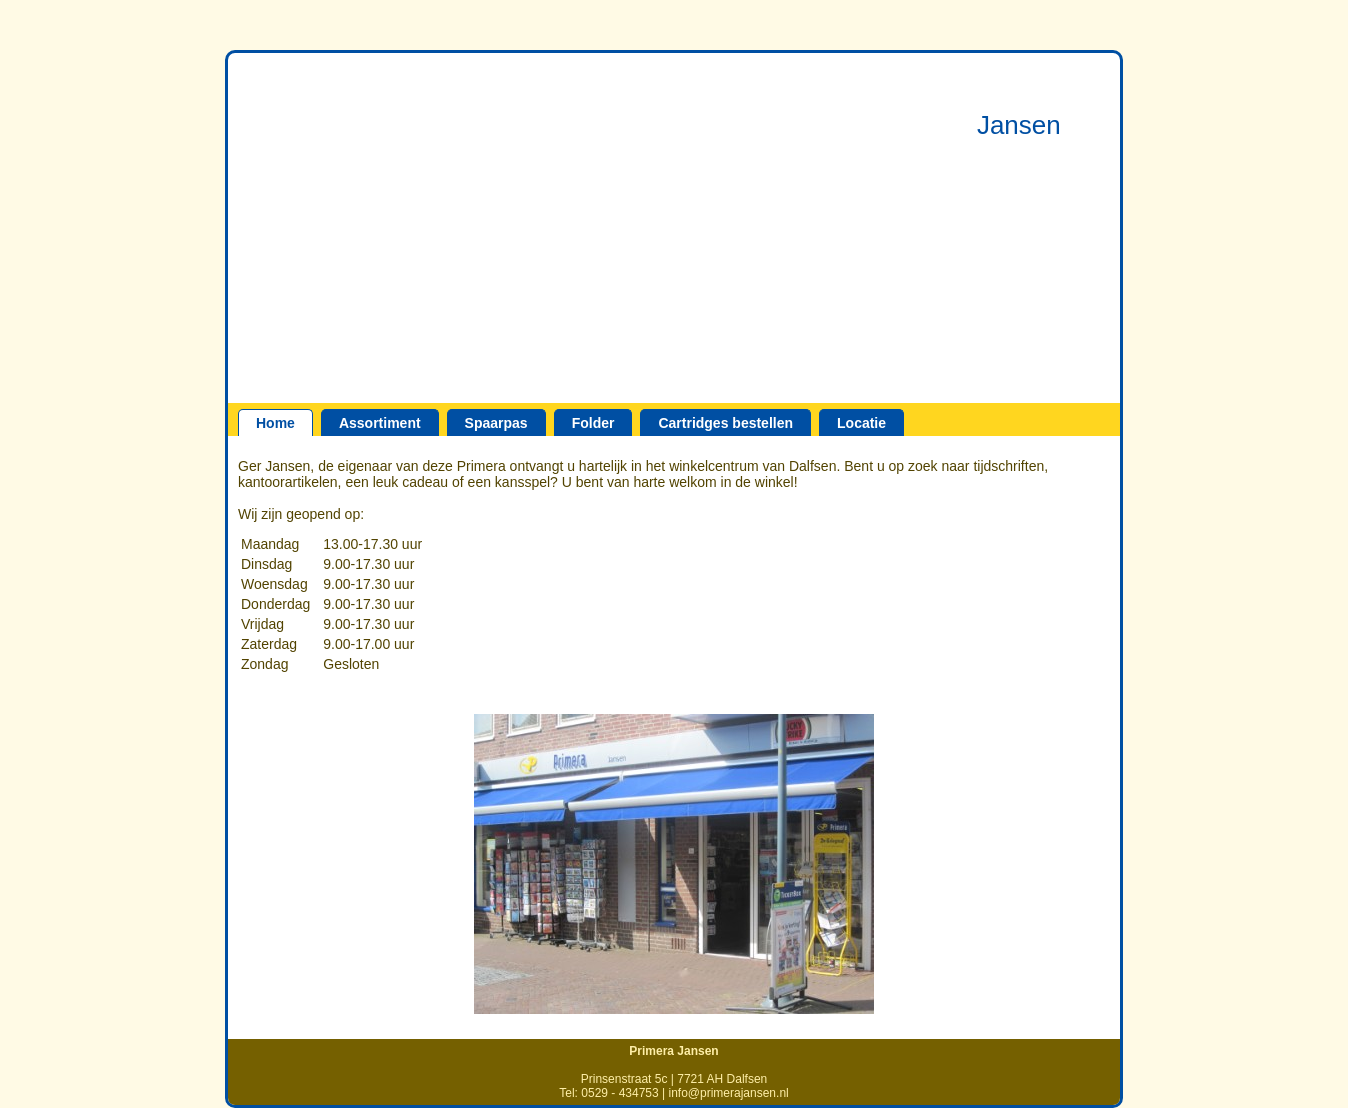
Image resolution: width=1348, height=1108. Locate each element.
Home (275, 423)
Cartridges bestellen (725, 423)
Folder (593, 423)
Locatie (861, 423)
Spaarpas (496, 423)
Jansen (1019, 125)
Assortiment (380, 423)
